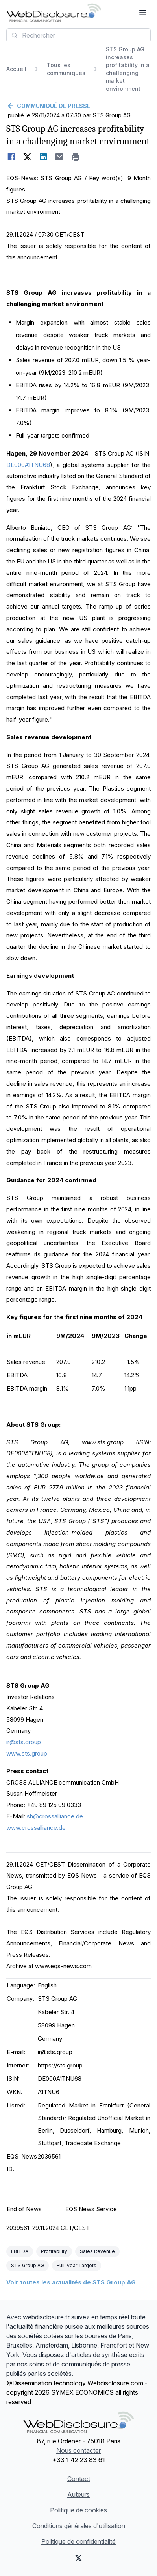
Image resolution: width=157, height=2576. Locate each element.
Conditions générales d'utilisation (78, 2526)
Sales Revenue (97, 2251)
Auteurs (78, 2494)
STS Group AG (27, 2265)
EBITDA (19, 2251)
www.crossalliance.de (36, 1827)
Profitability (54, 2251)
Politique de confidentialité (78, 2541)
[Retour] (78, 105)
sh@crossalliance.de (55, 1816)
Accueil (16, 69)
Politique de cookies (78, 2510)
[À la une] (53, 12)
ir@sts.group (23, 1742)
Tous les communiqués (66, 69)
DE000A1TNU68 (28, 465)
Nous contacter (78, 2450)
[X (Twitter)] (78, 2557)
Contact (78, 2479)
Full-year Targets (76, 2265)
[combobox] (78, 35)
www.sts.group (26, 1753)
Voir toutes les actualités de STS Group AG (71, 2282)
